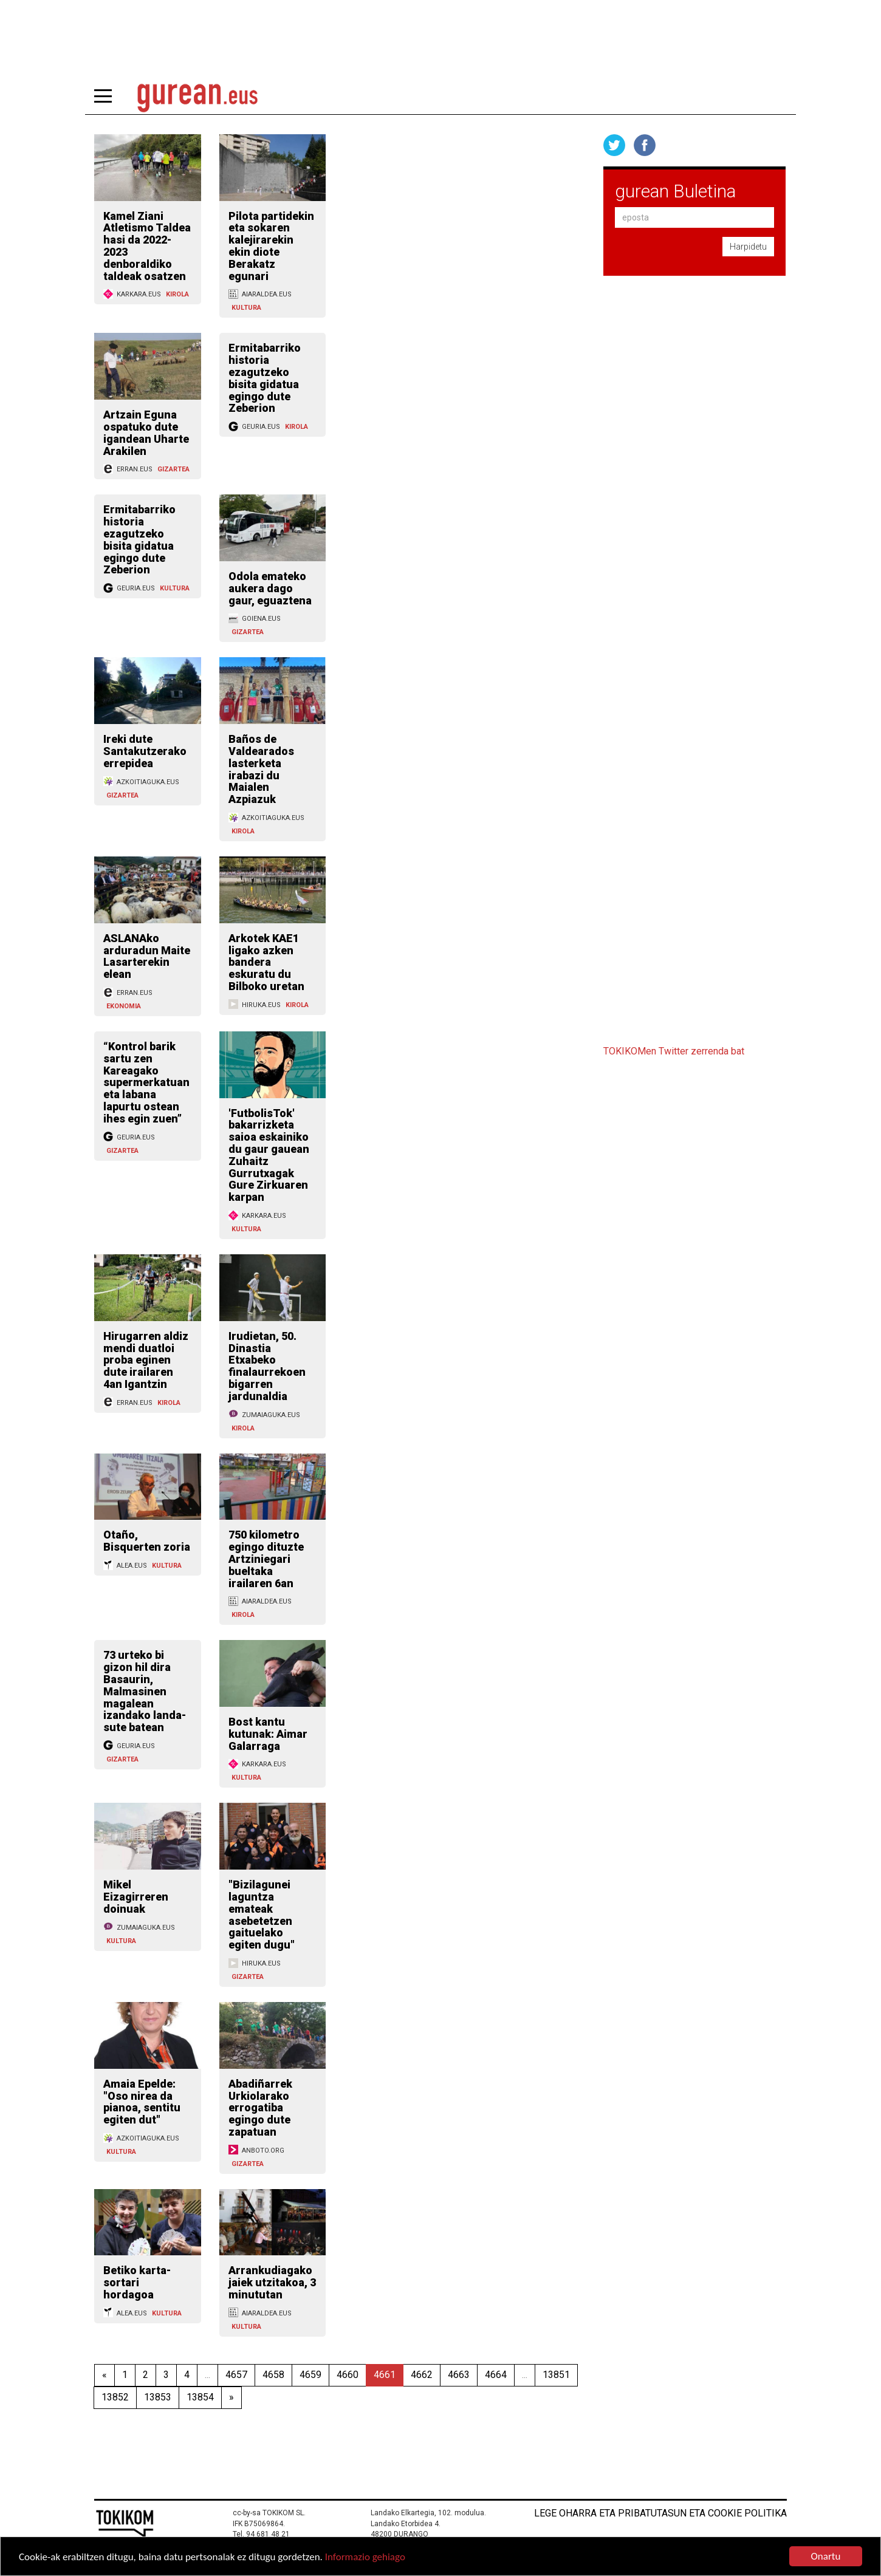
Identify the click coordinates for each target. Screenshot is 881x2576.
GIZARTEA (173, 469)
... (207, 2374)
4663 (459, 2374)
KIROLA (177, 294)
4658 (273, 2374)
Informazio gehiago (365, 2556)
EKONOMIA (123, 1006)
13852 (115, 2397)
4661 (385, 2374)
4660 (347, 2374)
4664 (496, 2374)
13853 (157, 2397)
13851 (556, 2374)
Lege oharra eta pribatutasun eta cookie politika (660, 2513)
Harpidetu (748, 246)
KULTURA (246, 308)
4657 (236, 2374)
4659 (310, 2374)
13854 (200, 2397)
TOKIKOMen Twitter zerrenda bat (673, 1051)
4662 (422, 2374)
